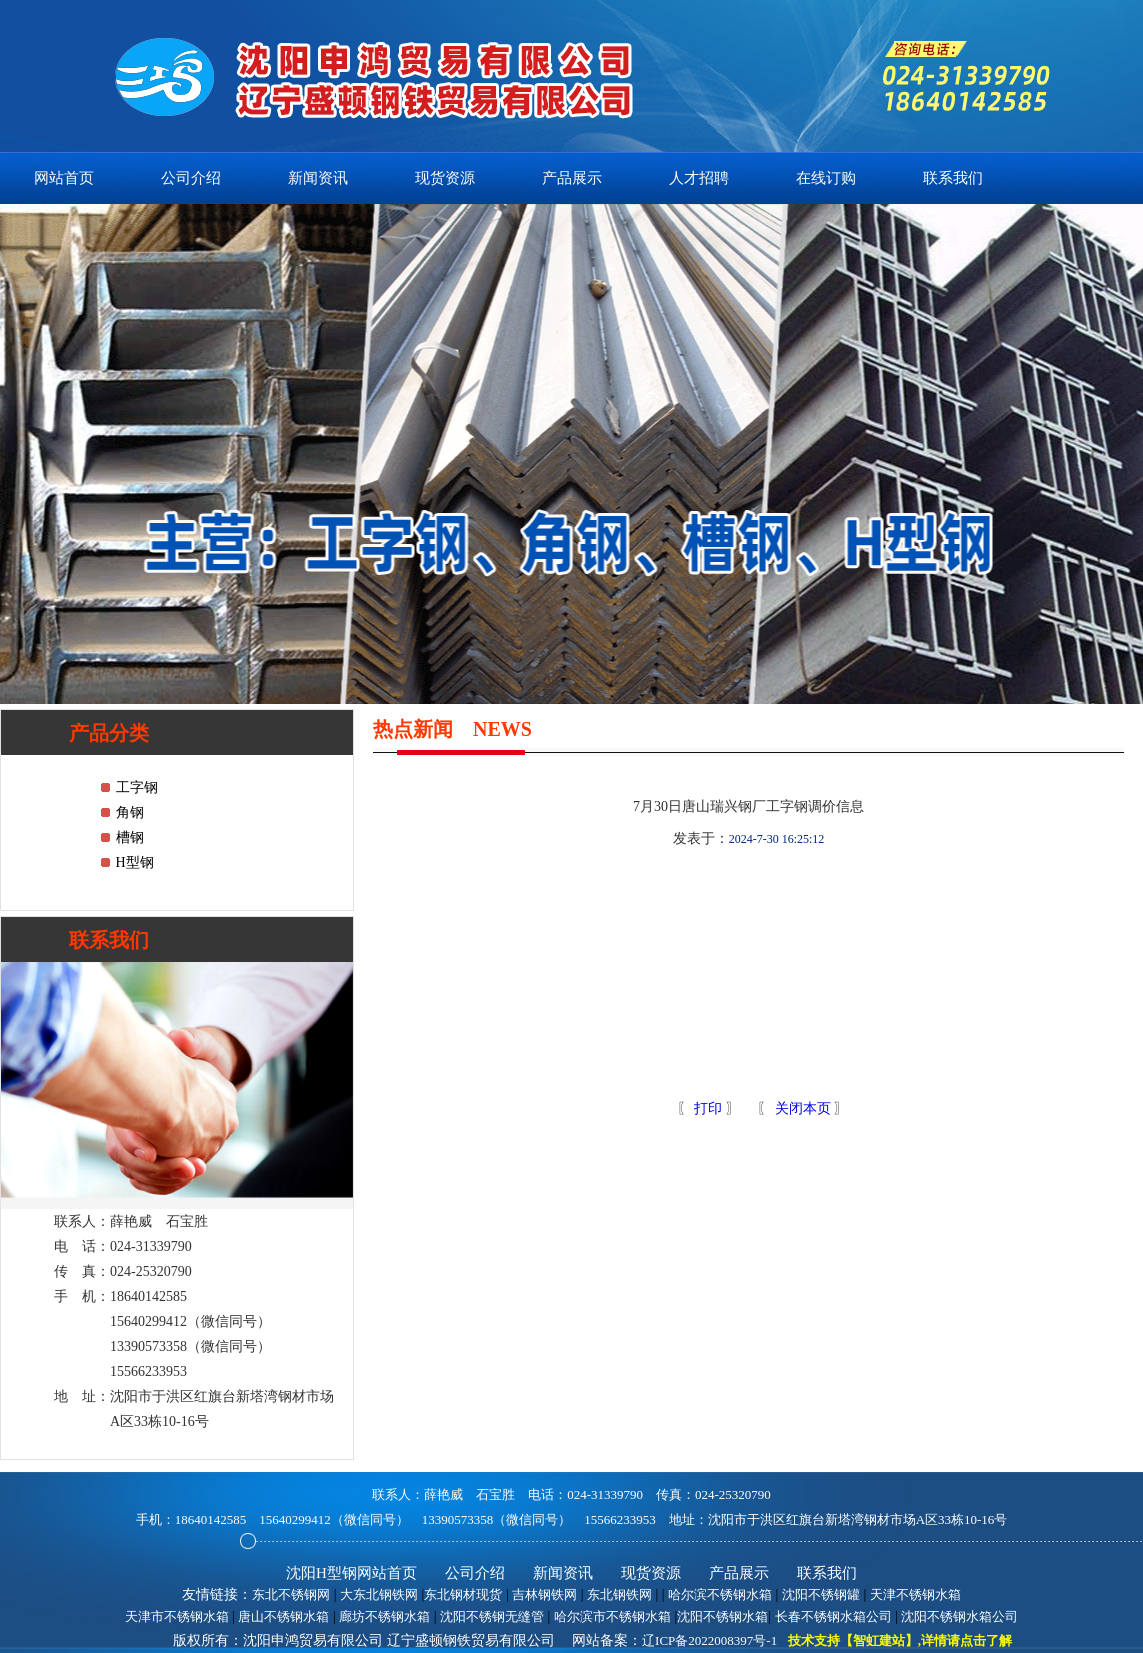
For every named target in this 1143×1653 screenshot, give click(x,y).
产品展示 (572, 178)
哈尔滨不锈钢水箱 (720, 1594)
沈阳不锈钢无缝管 (492, 1616)
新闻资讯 (318, 178)
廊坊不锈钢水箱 (384, 1616)
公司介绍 (191, 178)
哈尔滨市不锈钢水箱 (612, 1616)
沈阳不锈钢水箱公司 (959, 1616)
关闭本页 (803, 1108)
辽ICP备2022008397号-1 (709, 1640)
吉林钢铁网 (544, 1594)
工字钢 (137, 787)
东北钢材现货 (463, 1594)
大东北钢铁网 (379, 1594)
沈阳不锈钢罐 (821, 1594)
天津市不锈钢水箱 (177, 1616)
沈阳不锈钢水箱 (722, 1616)
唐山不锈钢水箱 (283, 1616)
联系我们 (953, 178)
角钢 (130, 812)
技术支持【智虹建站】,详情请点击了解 (900, 1640)
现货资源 (445, 178)
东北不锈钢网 (291, 1594)
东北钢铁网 (619, 1594)
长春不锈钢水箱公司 (833, 1616)
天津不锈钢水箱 (915, 1594)
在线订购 (826, 178)
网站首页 (64, 178)
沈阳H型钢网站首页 (351, 1573)
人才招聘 (699, 178)
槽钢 (130, 837)
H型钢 (135, 862)
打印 (707, 1108)
